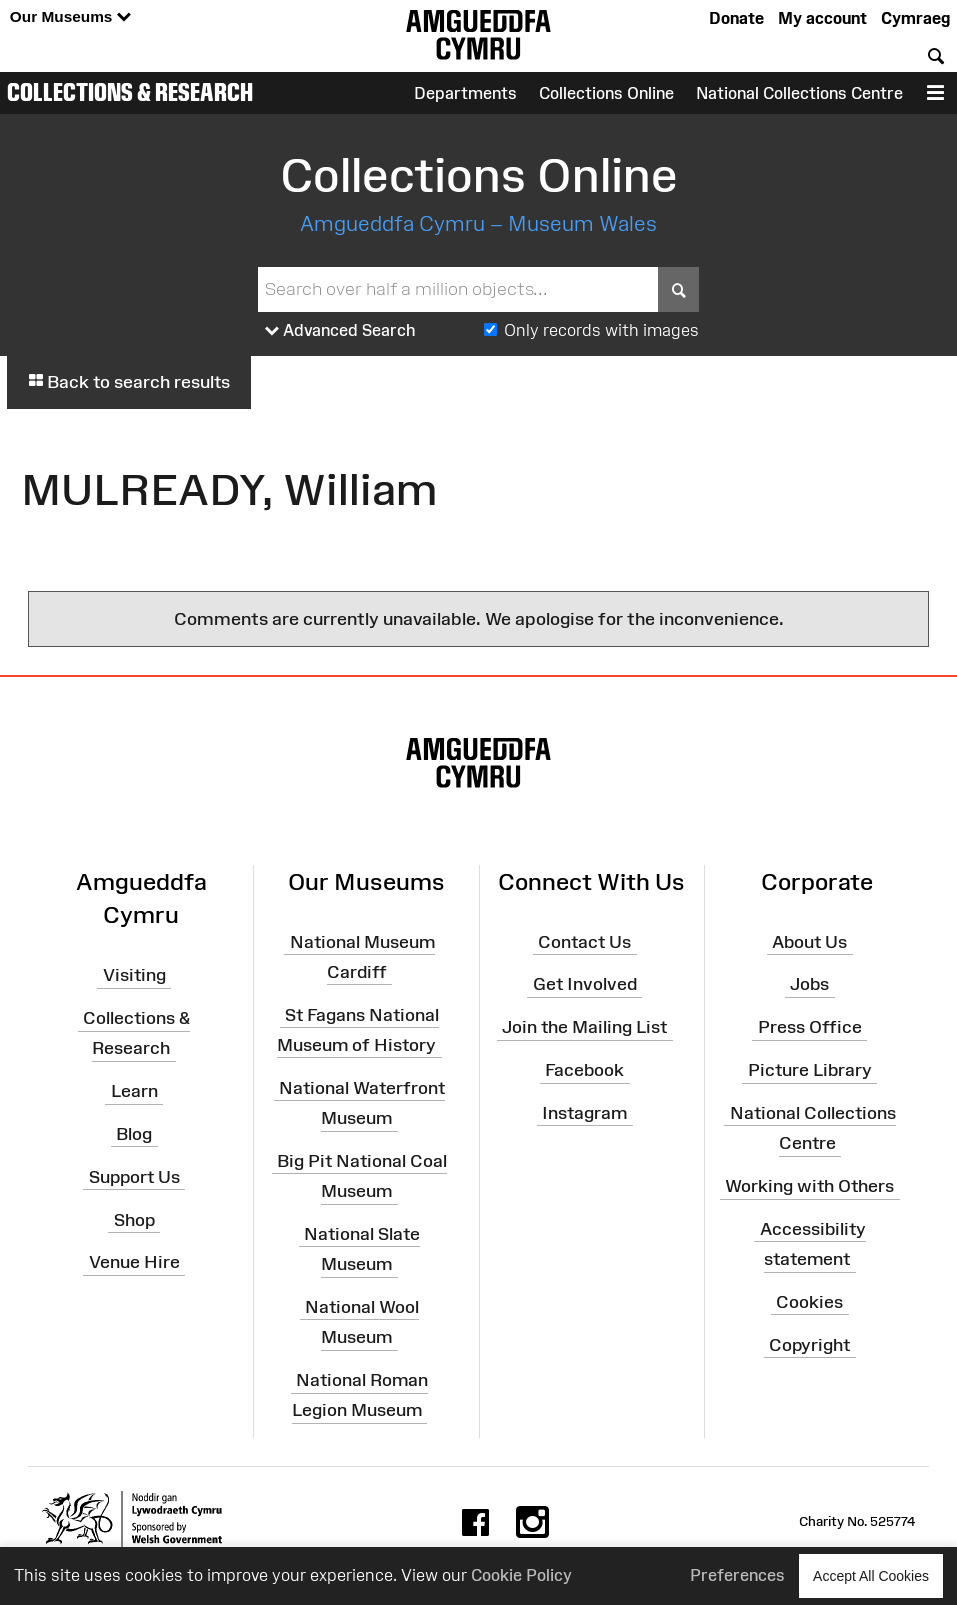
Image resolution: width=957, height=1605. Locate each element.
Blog (134, 1134)
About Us (809, 941)
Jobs (809, 984)
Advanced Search (340, 331)
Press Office (810, 1027)
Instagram (584, 1113)
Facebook (584, 1070)
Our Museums (70, 17)
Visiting (134, 975)
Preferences (737, 1575)
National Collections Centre (799, 93)
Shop (134, 1219)
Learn (134, 1091)
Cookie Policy (521, 1575)
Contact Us (584, 941)
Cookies (809, 1302)
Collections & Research (130, 92)
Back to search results (129, 382)
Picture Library (810, 1070)
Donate (736, 18)
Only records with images (601, 330)
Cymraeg (915, 18)
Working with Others (809, 1186)
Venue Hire (134, 1262)
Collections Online (606, 93)
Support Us (134, 1177)
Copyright (809, 1344)
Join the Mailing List (584, 1027)
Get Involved (585, 984)
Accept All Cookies (871, 1575)
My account (822, 18)
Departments (465, 93)
